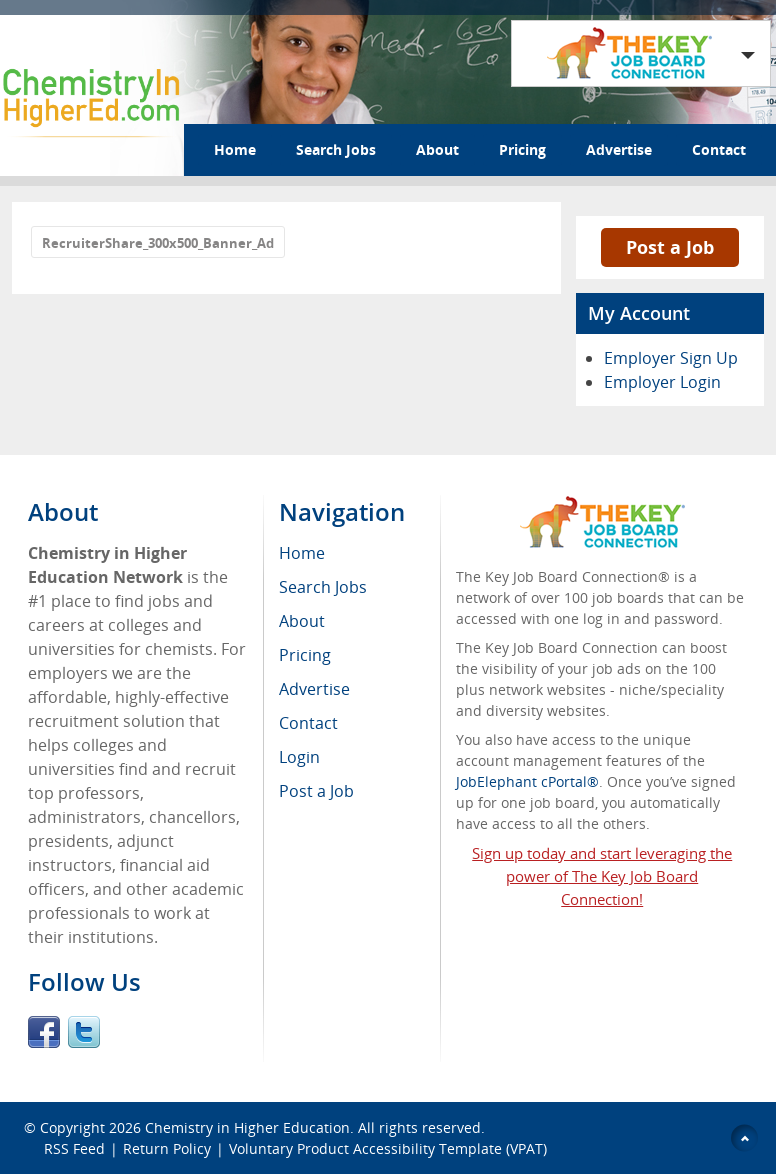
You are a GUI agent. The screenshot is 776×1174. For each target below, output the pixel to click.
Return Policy (167, 1148)
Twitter (84, 1032)
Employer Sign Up (671, 358)
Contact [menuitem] (308, 723)
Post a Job (670, 247)
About (437, 149)
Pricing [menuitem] (305, 655)
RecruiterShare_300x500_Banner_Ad (158, 243)
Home (235, 149)
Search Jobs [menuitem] (323, 587)
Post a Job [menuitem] (316, 791)
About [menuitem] (302, 621)
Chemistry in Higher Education (247, 1127)
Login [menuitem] (299, 757)
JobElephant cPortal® (527, 781)
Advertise (619, 149)
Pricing (522, 149)
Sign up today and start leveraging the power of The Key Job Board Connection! (602, 876)
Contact (719, 149)
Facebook (44, 1032)
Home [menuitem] (302, 553)
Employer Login (662, 382)
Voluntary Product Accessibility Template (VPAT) (388, 1148)
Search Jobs (336, 149)
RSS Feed (74, 1148)
